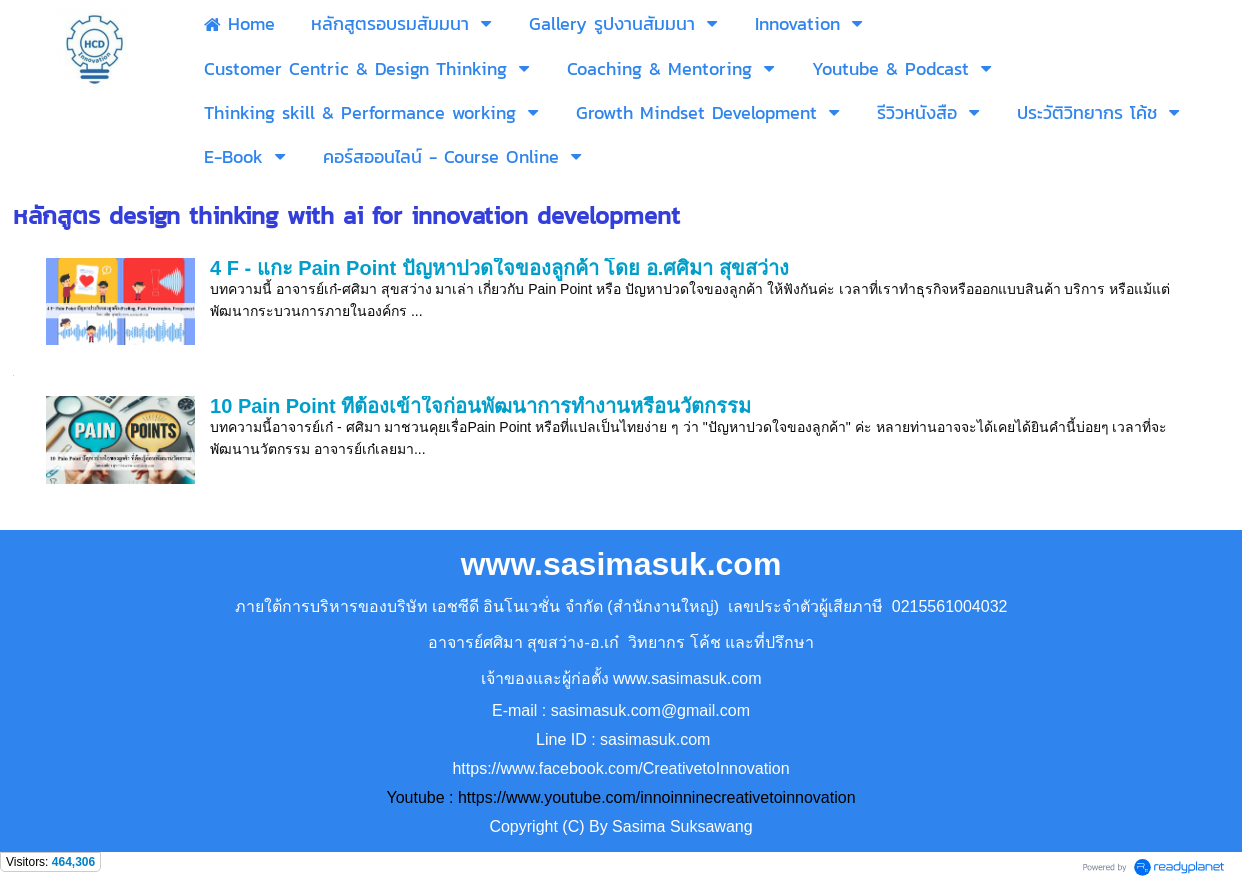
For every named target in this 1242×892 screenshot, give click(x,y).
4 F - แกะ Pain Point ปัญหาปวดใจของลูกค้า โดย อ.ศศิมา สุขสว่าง (499, 268)
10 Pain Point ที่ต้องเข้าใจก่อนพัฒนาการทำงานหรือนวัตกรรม (480, 406)
